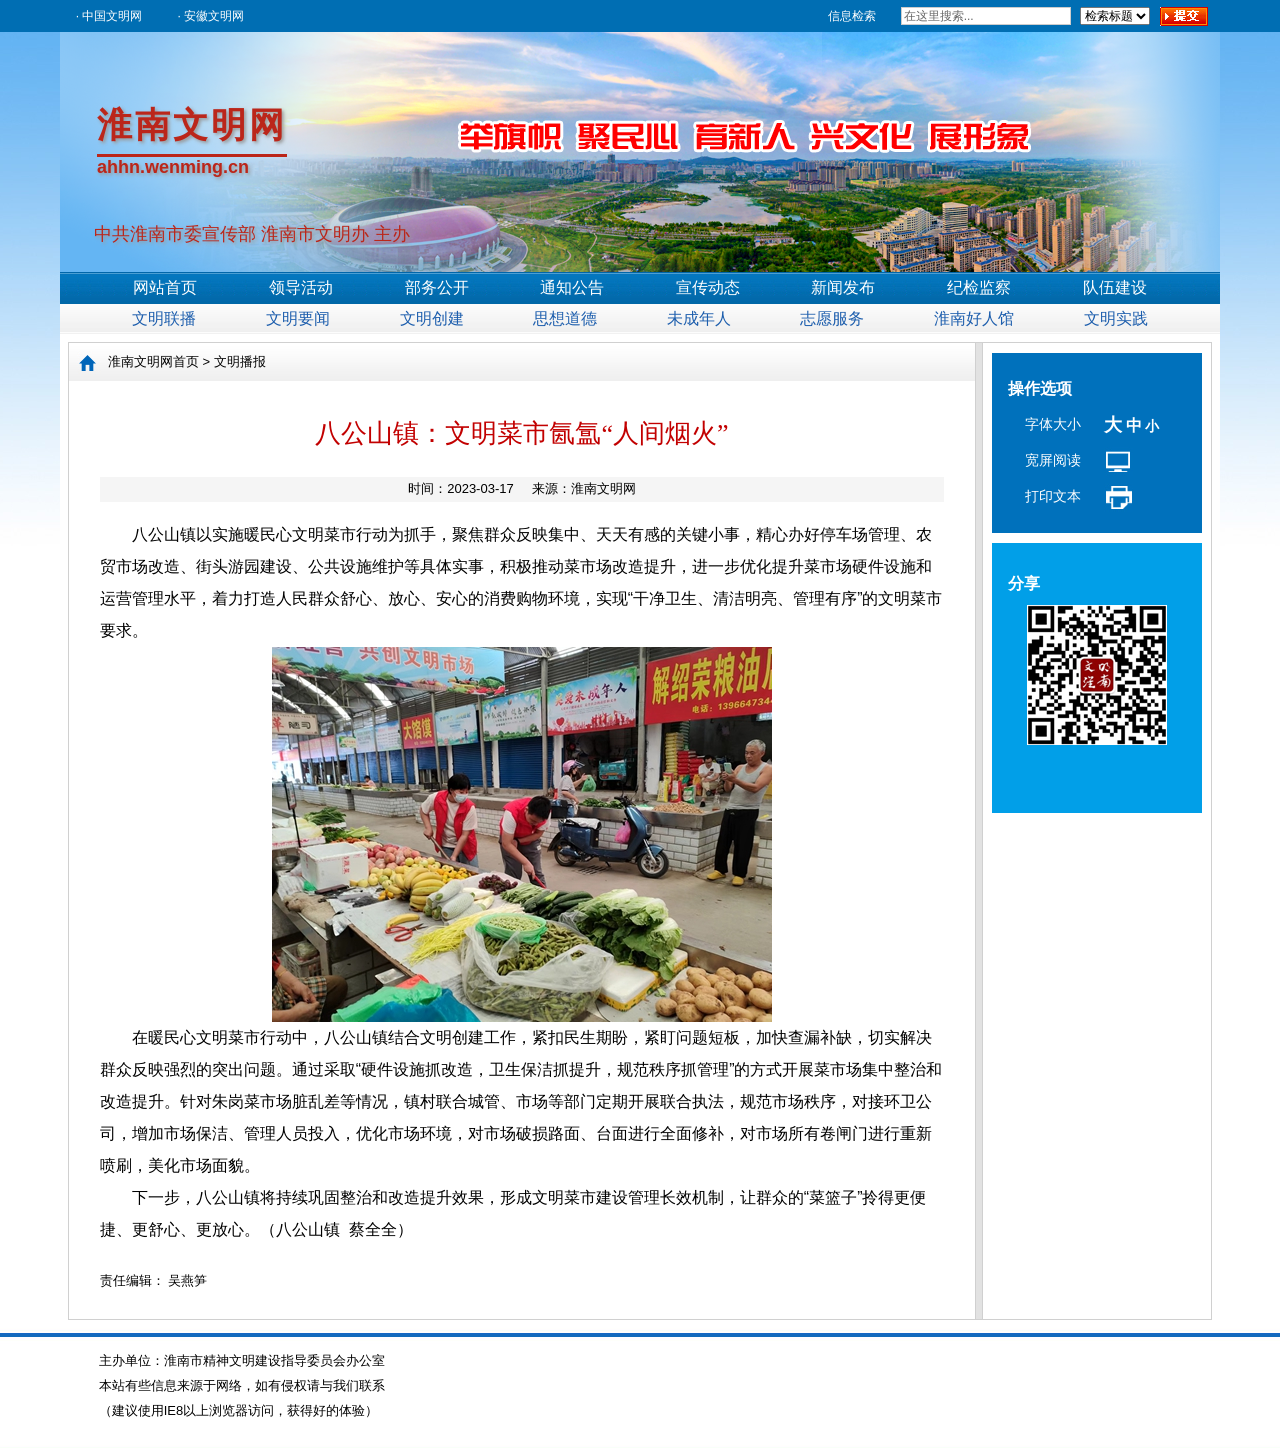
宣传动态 (708, 287)
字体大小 (1053, 424)
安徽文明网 (214, 16)
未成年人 (699, 318)
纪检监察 (979, 287)
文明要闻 (298, 318)
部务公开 (437, 287)
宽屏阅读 (1053, 460)
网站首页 (165, 287)
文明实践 (1116, 318)
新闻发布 (843, 287)
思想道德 (565, 318)
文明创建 (432, 318)
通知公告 (572, 287)
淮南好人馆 (974, 318)
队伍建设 (1115, 287)
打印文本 (1053, 496)
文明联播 (164, 318)
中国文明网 (112, 16)
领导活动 (301, 287)
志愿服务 (832, 318)
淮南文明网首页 (153, 361)
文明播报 (240, 361)
